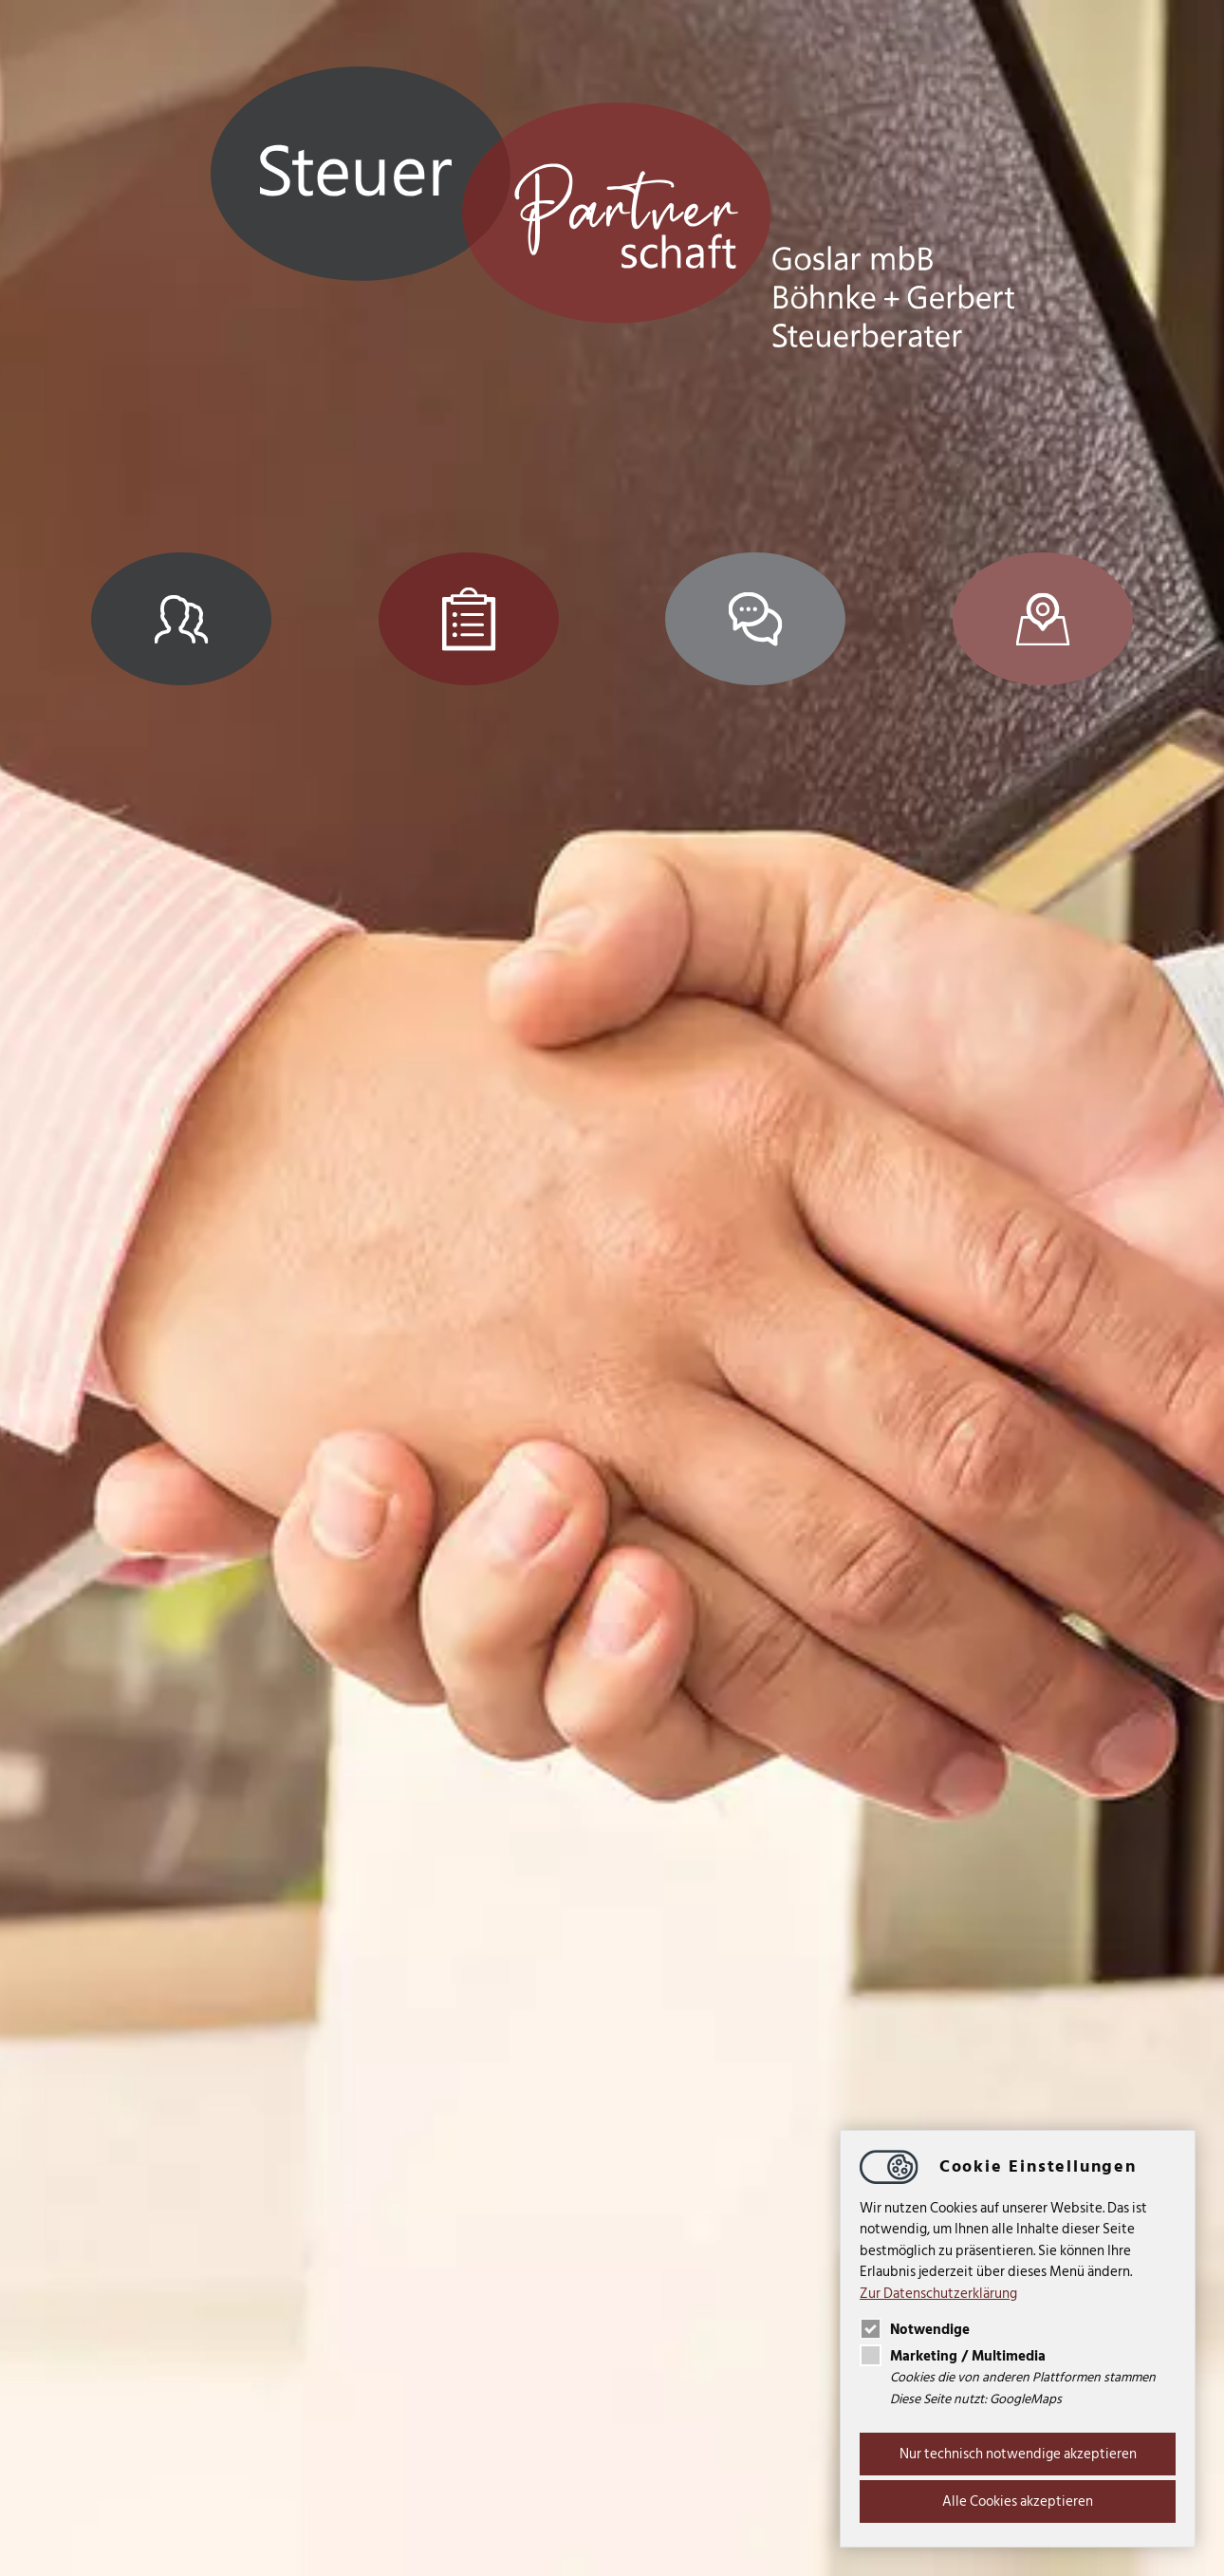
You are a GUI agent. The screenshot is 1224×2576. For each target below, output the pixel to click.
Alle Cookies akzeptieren (1017, 2501)
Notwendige (915, 2330)
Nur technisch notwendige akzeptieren (1018, 2454)
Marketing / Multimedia (953, 2356)
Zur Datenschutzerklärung (938, 2293)
